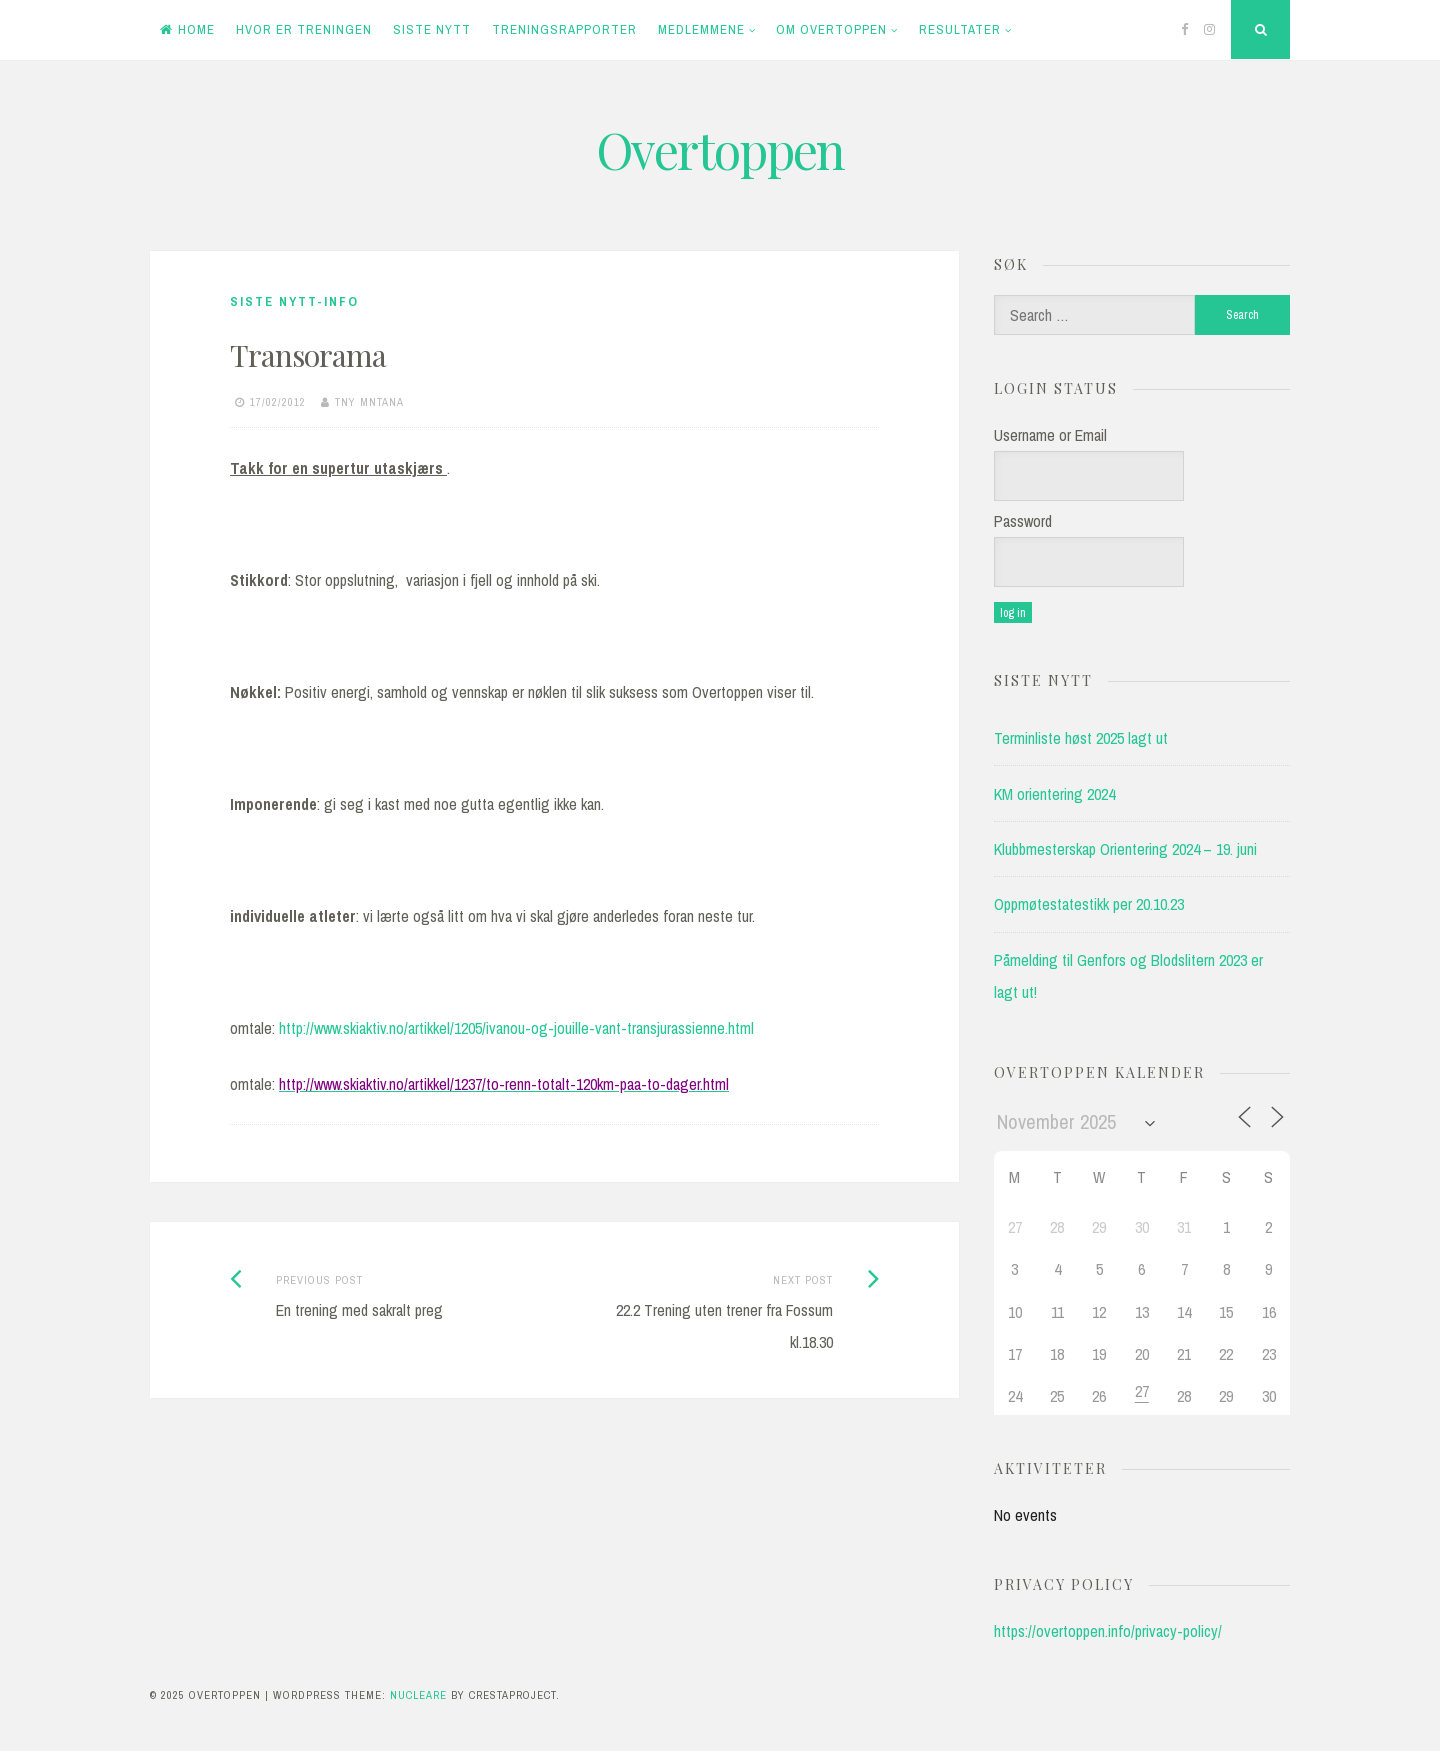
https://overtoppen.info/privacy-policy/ (1108, 1631)
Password (1023, 521)
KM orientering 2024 (1054, 794)
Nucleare (418, 1695)
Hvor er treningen (304, 29)
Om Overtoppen (831, 29)
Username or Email (1050, 435)
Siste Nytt (432, 29)
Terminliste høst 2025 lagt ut (1081, 738)
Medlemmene (701, 29)
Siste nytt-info (294, 301)
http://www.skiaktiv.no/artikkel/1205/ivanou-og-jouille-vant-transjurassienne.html (516, 1028)
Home (187, 29)
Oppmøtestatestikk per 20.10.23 (1089, 904)
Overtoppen (720, 149)
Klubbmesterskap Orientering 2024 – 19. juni (1125, 849)
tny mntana (369, 402)
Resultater (960, 29)
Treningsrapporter (564, 29)
